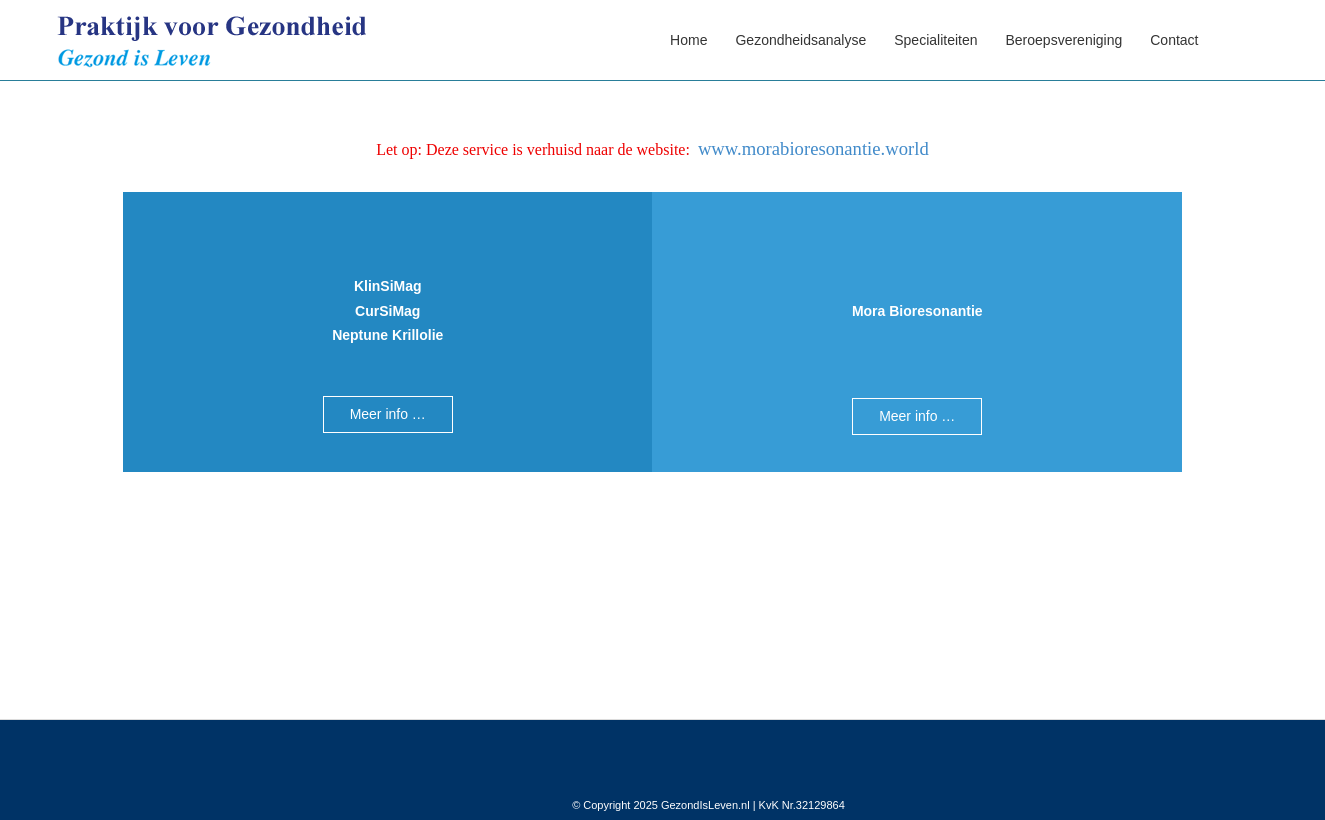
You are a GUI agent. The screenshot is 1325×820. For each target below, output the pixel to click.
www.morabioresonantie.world (813, 148)
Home (688, 40)
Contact (1174, 40)
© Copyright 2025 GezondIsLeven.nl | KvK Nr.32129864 (708, 805)
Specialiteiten (935, 40)
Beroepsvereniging (1064, 40)
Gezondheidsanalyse (800, 40)
